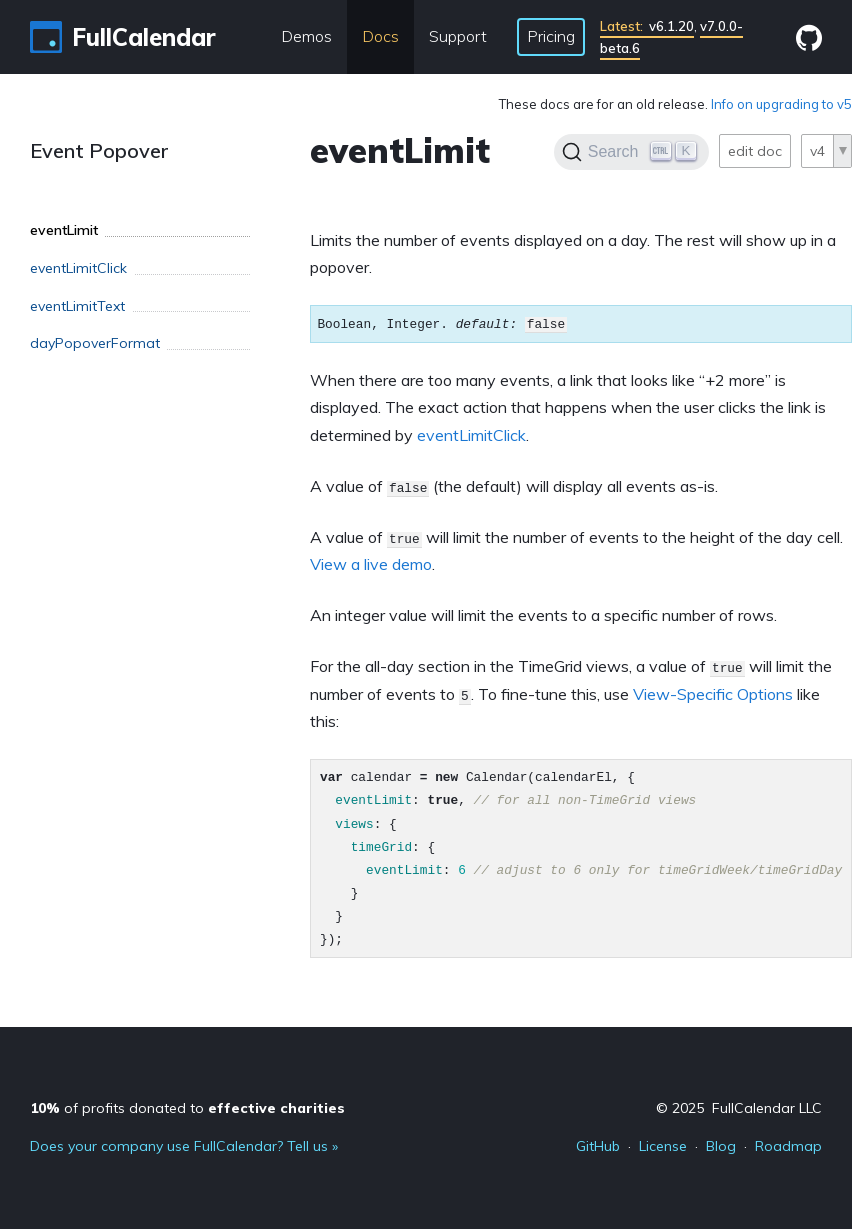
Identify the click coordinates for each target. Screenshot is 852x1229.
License (663, 1146)
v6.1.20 (647, 26)
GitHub (598, 1146)
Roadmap (788, 1146)
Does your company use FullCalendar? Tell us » (184, 1146)
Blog (721, 1146)
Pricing (551, 36)
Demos (306, 36)
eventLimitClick (471, 435)
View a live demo (371, 564)
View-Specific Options (713, 694)
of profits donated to (187, 1108)
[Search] (631, 152)
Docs (380, 36)
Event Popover (99, 150)
